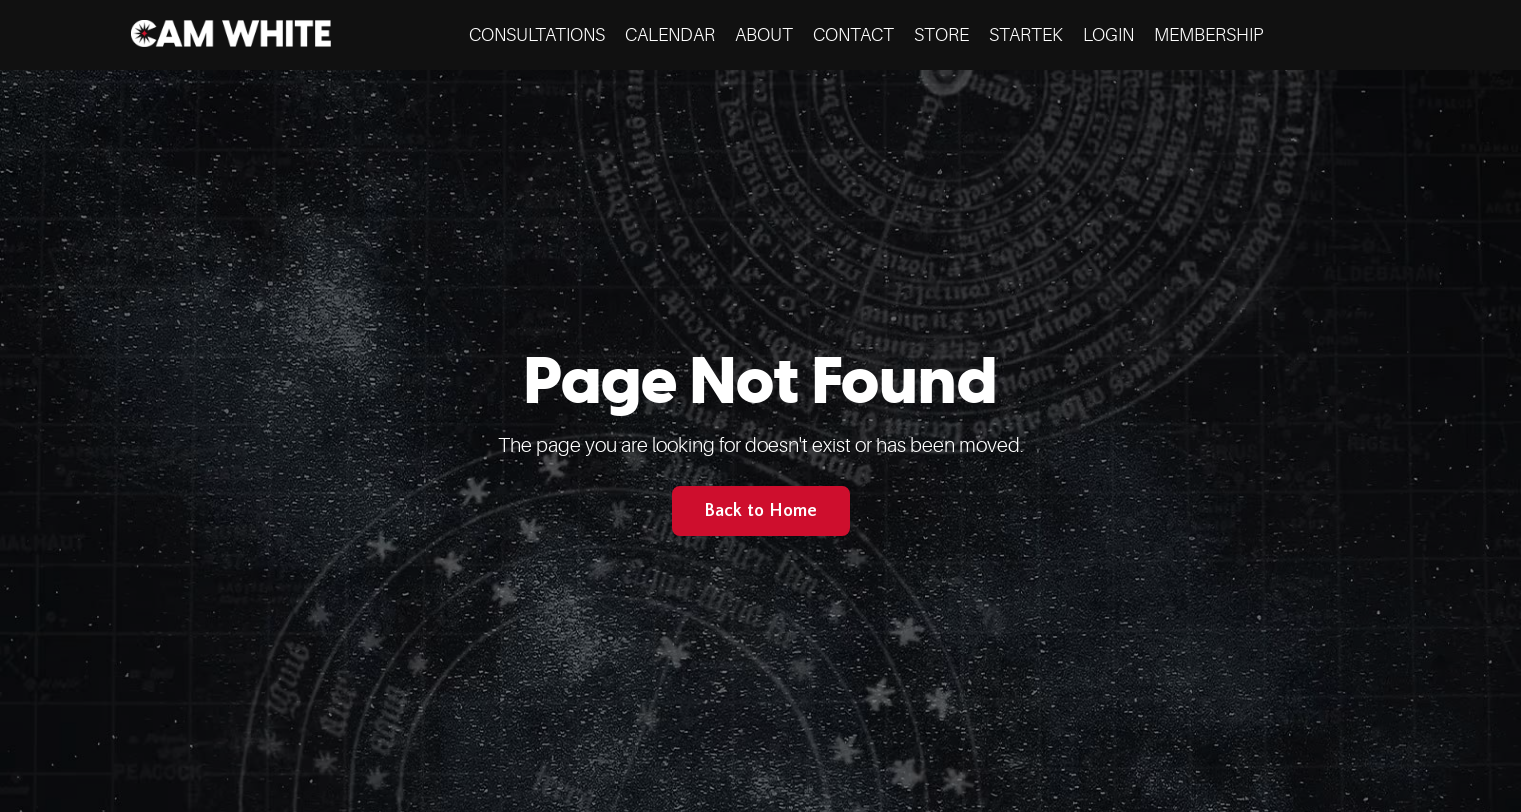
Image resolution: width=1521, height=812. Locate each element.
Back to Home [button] (761, 511)
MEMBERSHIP (1208, 35)
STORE (941, 35)
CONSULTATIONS (537, 35)
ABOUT (764, 35)
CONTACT (853, 35)
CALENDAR (670, 35)
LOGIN (1108, 35)
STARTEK (1026, 35)
